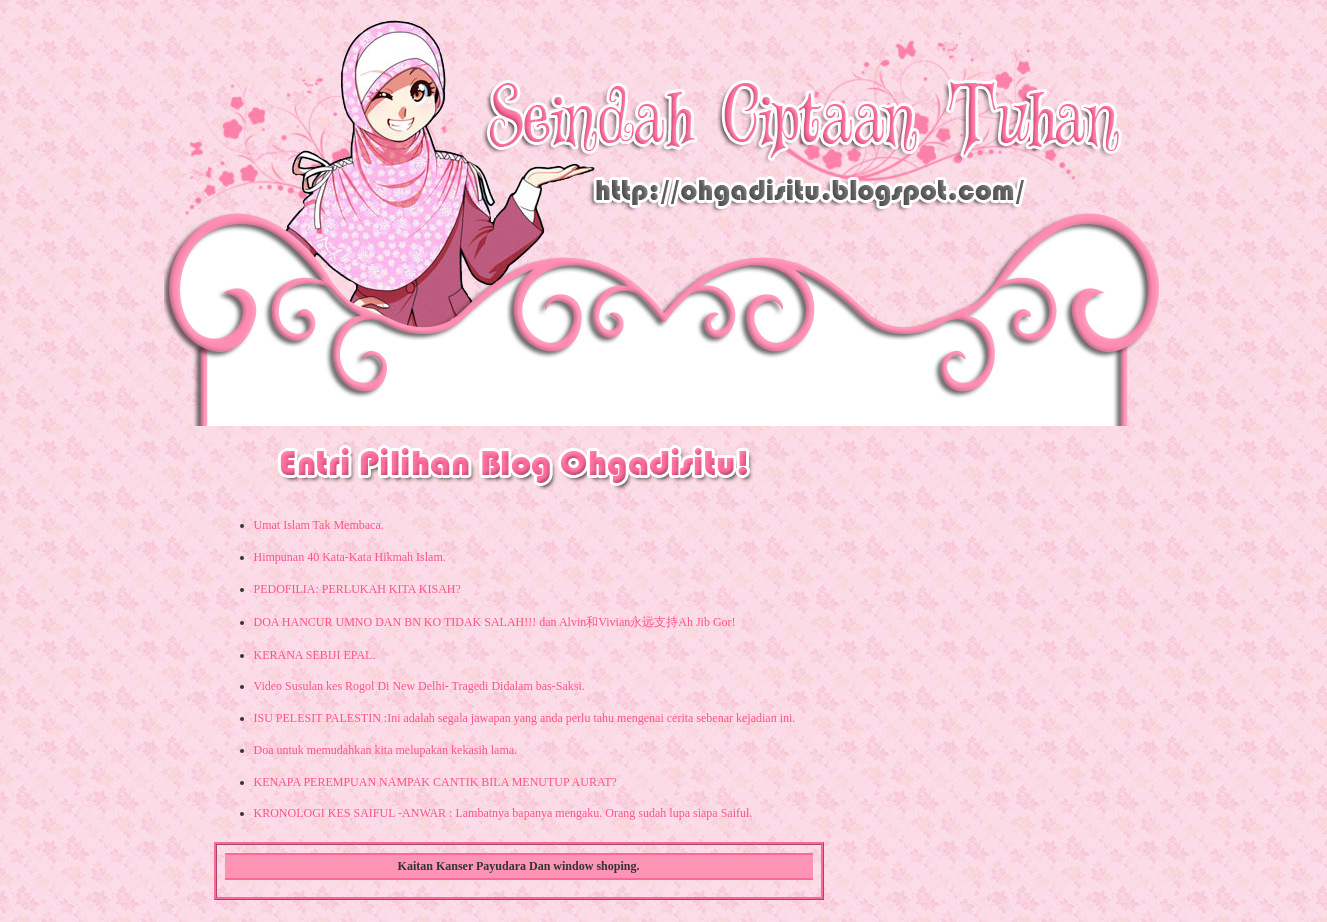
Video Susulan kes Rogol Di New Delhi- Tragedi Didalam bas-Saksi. (419, 686)
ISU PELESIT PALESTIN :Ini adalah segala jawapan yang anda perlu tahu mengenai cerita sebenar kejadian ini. (525, 718)
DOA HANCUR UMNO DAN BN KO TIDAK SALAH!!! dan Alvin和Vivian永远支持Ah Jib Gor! (495, 622)
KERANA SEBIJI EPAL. (315, 655)
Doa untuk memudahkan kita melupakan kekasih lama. (386, 750)
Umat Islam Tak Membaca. (319, 525)
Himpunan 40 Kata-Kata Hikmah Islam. (350, 557)
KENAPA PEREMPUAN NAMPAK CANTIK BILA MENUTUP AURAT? (435, 782)
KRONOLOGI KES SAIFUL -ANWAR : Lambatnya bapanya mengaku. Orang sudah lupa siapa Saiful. (503, 813)
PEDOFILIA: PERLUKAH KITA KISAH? (357, 589)
